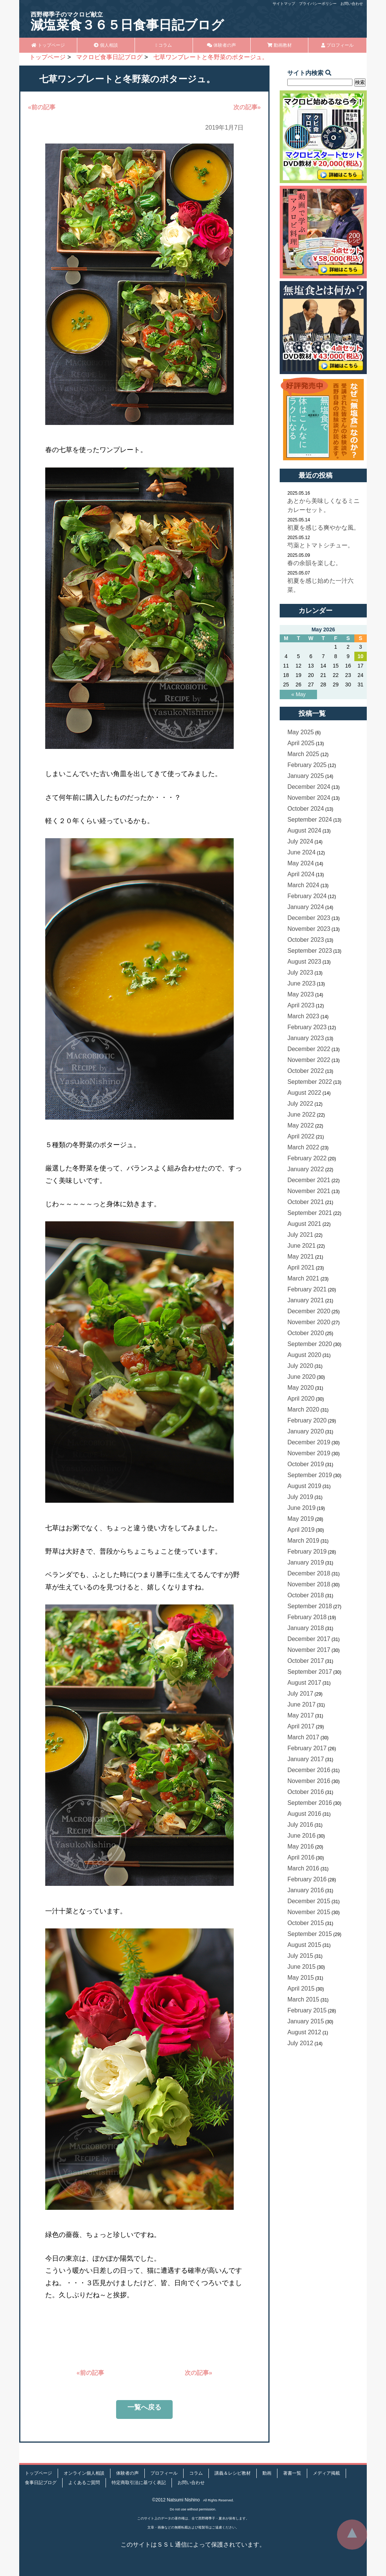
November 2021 (308, 1191)
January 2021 (305, 1300)
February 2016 (306, 1879)
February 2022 (306, 1158)
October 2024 (305, 808)
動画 (266, 2473)
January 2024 (305, 907)
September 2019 (309, 1475)
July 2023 (300, 972)
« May (298, 694)
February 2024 (306, 896)
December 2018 (308, 1573)
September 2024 (309, 819)
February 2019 (306, 1551)
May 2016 (300, 1846)
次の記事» (247, 107)
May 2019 (300, 1519)
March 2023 (303, 1016)
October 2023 (305, 940)
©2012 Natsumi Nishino (176, 2500)
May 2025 (300, 732)
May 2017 (300, 1715)
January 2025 (305, 776)
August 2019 (304, 1486)
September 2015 (309, 1934)
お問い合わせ (351, 4)
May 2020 (300, 1387)
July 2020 (300, 1366)
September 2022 (309, 1082)
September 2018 (309, 1606)
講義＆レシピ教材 (232, 2473)
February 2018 (306, 1617)
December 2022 (308, 1049)
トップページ (48, 45)
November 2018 (308, 1584)
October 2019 (305, 1464)
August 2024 (304, 830)
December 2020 (308, 1311)
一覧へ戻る (144, 2407)
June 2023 (301, 983)
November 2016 (308, 1781)
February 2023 (306, 1027)
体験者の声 (221, 45)
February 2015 (306, 2010)
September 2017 (309, 1671)
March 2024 (303, 885)
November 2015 (308, 1912)
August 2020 (304, 1355)
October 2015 (305, 1923)
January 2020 (305, 1431)
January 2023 (305, 1038)
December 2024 (308, 787)
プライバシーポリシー (318, 4)
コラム (163, 45)
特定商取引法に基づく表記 (139, 2482)
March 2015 (303, 1999)
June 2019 (301, 1508)
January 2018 (305, 1628)
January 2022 (305, 1169)
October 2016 (305, 1792)
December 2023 (308, 918)
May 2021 (300, 1256)
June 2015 (301, 1966)
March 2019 (303, 1540)
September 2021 (309, 1213)
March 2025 (303, 754)
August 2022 (304, 1092)
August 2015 (304, 1945)
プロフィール (337, 45)
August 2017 (304, 1682)
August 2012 (304, 2032)
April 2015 (300, 1988)
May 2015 (300, 1977)
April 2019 (300, 1529)
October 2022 (305, 1071)
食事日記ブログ (41, 2482)
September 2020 (309, 1344)
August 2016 (304, 1814)
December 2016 (308, 1770)
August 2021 (304, 1224)
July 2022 (300, 1103)
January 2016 (305, 1890)
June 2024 (301, 852)
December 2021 (308, 1180)
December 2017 (308, 1639)
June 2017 (301, 1704)
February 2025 (306, 765)
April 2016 (300, 1857)
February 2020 (306, 1420)
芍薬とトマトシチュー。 (320, 545)
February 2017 (306, 1748)
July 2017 (300, 1693)
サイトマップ (284, 4)
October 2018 (305, 1595)
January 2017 (305, 1759)
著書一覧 (292, 2473)
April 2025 (300, 743)
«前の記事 (41, 107)
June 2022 (301, 1114)
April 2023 (300, 1005)
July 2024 (300, 841)
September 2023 (309, 950)
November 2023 (308, 929)
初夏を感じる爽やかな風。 (323, 527)
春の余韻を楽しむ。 (314, 563)
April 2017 (300, 1726)
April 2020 (300, 1398)
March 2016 (303, 1868)
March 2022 (303, 1147)
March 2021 (303, 1278)
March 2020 (303, 1409)
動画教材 (279, 45)
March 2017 (303, 1737)
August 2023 (304, 961)
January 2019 (305, 1562)
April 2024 (300, 874)
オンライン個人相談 (84, 2473)
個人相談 (106, 45)
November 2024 (308, 797)
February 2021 (306, 1289)
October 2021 (305, 1202)
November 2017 (308, 1650)
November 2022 (308, 1060)
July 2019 (300, 1497)
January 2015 (305, 2021)
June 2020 (301, 1377)
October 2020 (305, 1333)
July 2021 (300, 1234)
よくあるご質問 (84, 2482)
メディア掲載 (326, 2473)
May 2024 (300, 863)
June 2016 (301, 1835)
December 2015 (308, 1901)
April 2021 (300, 1267)
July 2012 (300, 2043)
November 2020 (308, 1322)
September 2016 (309, 1803)
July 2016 (300, 1824)
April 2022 (300, 1136)
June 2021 (301, 1245)
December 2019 (308, 1442)
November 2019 (308, 1453)
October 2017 (305, 1661)
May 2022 (300, 1125)
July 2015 (300, 1956)
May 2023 (300, 994)
